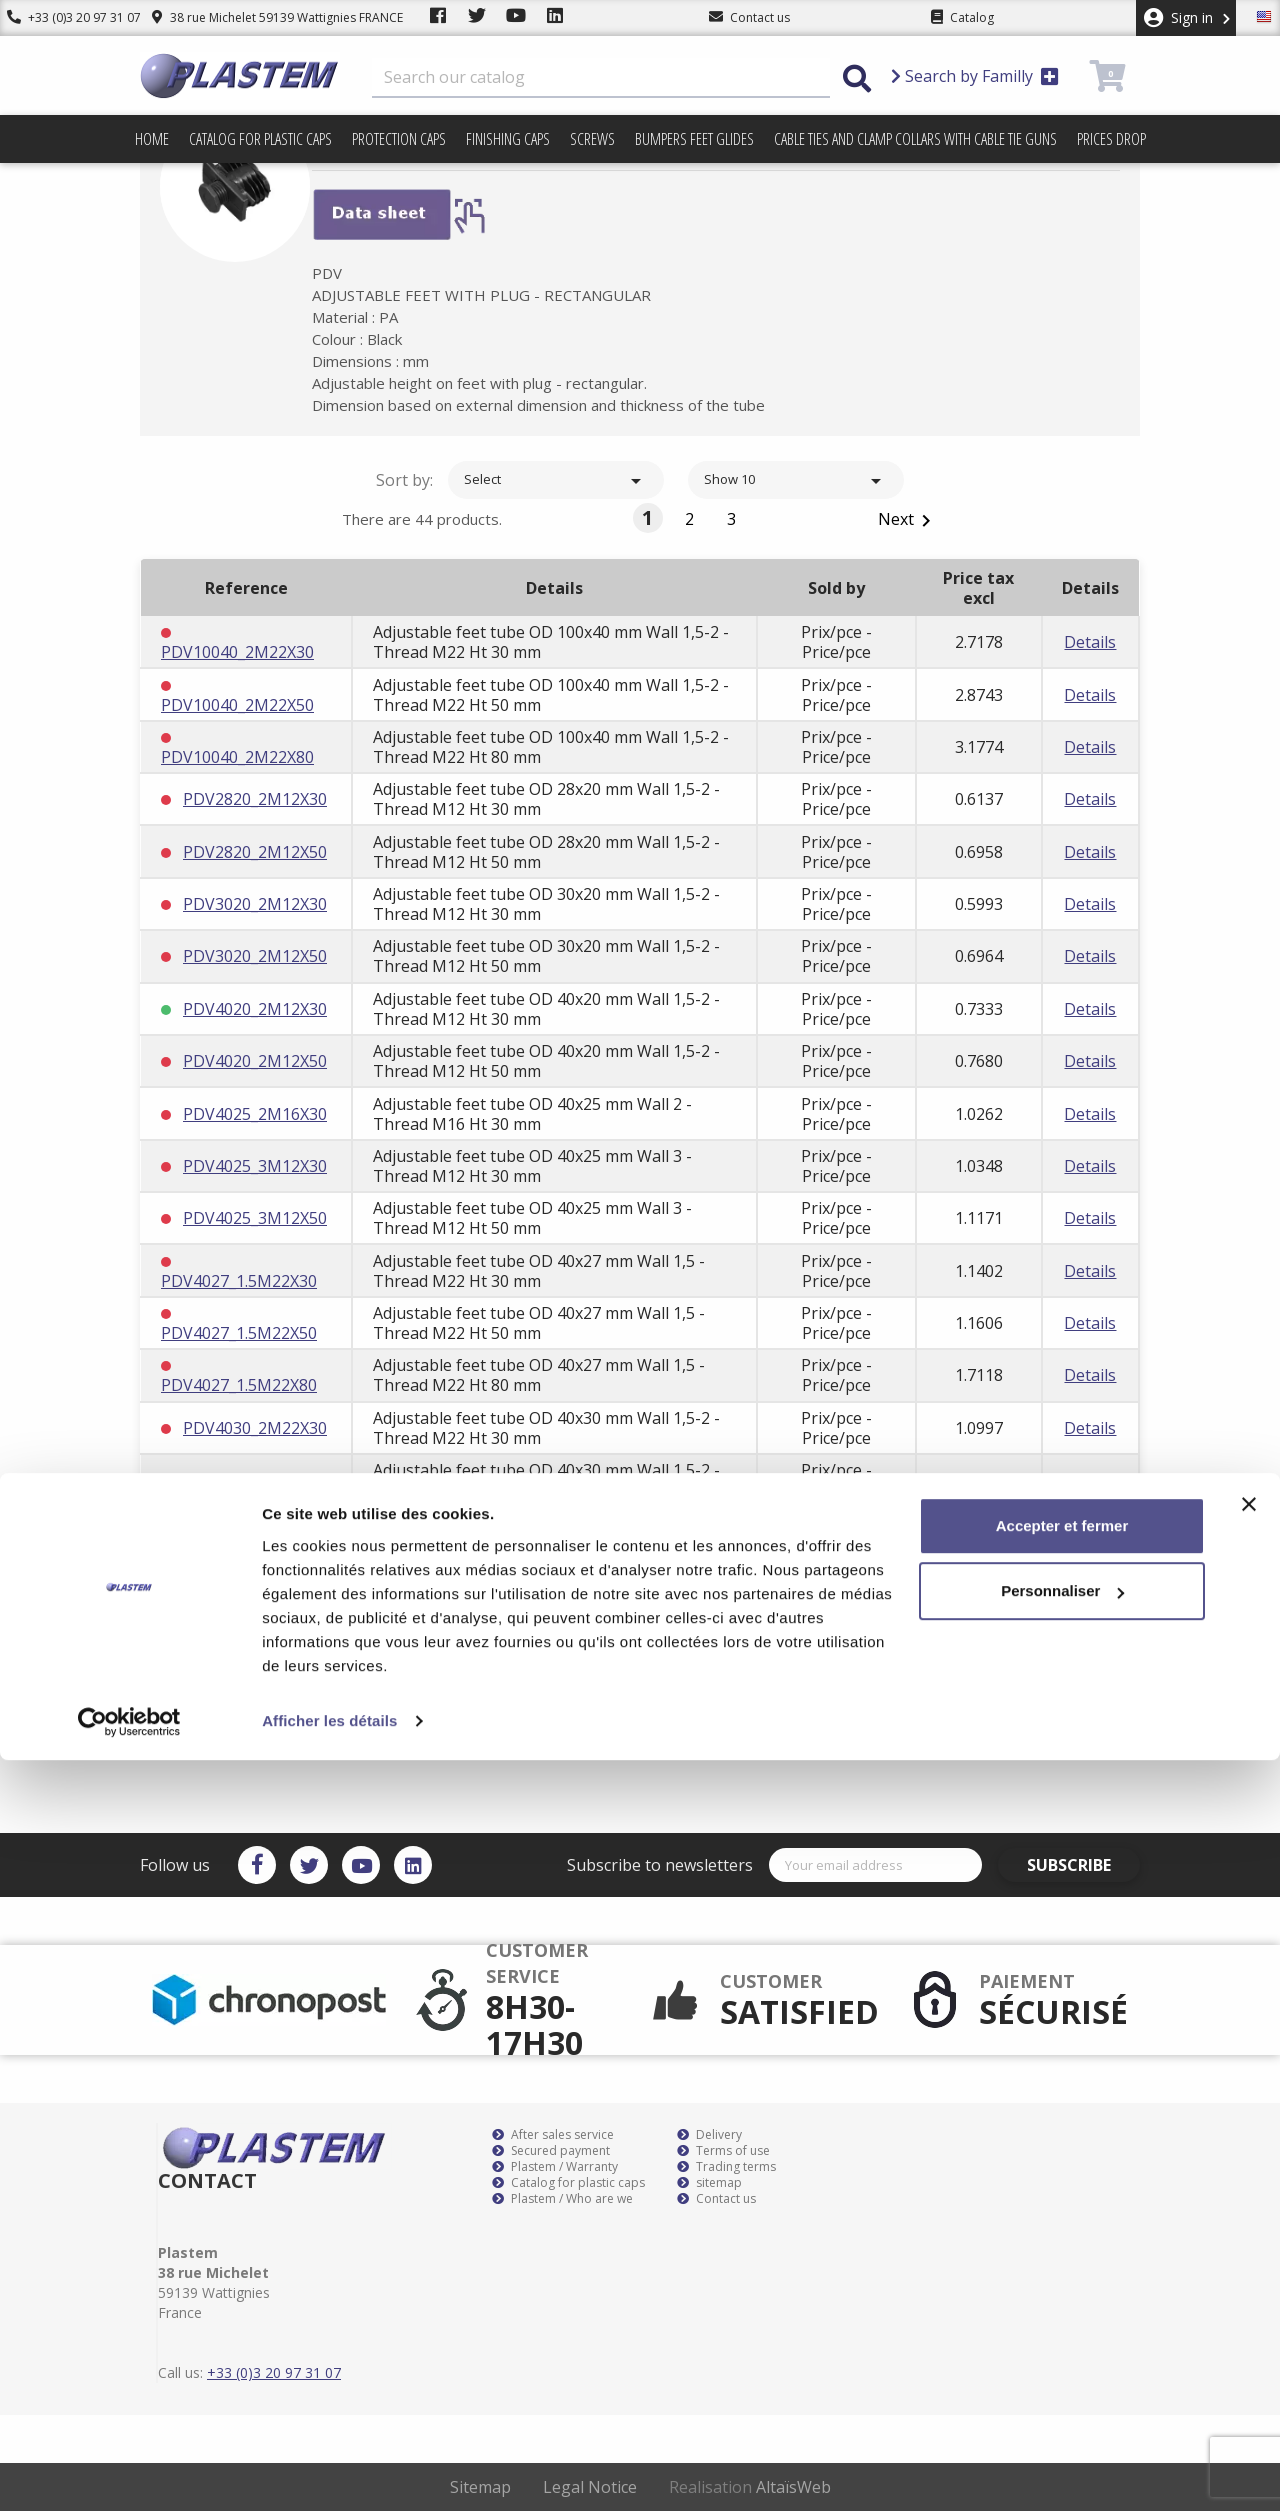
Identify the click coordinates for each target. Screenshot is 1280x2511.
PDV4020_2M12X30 (255, 1009)
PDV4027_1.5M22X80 (239, 1385)
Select (556, 481)
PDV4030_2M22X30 (255, 1428)
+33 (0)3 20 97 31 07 (67, 17)
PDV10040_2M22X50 (237, 705)
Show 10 (796, 481)
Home (152, 139)
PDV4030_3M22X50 (255, 1637)
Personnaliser (1062, 2341)
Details (1090, 642)
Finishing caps (508, 139)
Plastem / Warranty (555, 2167)
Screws (592, 139)
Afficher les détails (329, 2471)
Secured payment (551, 2151)
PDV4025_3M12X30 (255, 1166)
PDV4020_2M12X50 (255, 1061)
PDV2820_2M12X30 (255, 799)
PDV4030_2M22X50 (255, 1480)
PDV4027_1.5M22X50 (239, 1333)
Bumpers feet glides (694, 139)
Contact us (716, 2199)
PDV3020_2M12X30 (255, 904)
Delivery (709, 2135)
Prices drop (1111, 139)
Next (908, 520)
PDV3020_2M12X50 (255, 956)
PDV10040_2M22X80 (237, 757)
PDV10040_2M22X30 (237, 652)
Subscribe (1083, 1865)
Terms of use (723, 2151)
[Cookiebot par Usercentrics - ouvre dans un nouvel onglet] (129, 2472)
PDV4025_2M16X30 (255, 1114)
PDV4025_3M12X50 (255, 1218)
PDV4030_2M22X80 (255, 1533)
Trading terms (726, 2167)
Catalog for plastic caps (260, 139)
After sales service (553, 2135)
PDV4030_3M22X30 (255, 1585)
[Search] (601, 78)
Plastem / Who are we (562, 2199)
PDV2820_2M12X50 (255, 852)
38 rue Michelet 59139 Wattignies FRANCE (262, 17)
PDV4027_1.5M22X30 (239, 1281)
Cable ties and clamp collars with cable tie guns (915, 139)
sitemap (709, 2183)
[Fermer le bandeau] (1249, 2255)
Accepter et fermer (1062, 2276)
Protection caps (399, 139)
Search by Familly (975, 76)
